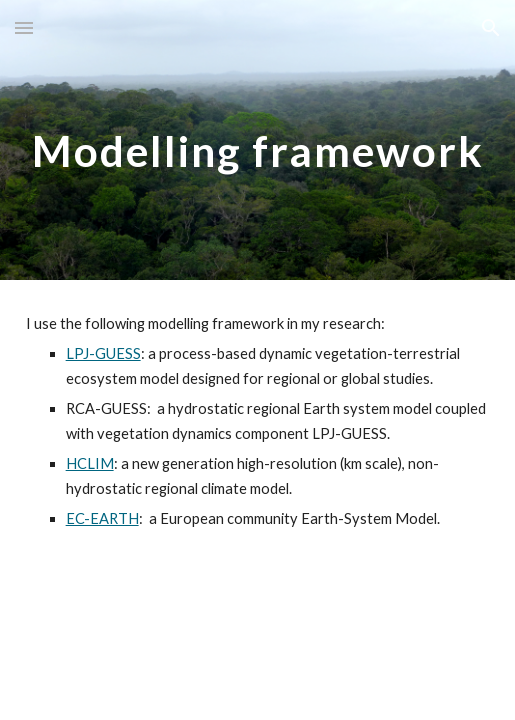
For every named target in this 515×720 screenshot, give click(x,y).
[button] (24, 27)
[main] (258, 140)
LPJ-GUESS (103, 353)
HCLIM (90, 463)
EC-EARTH (102, 518)
